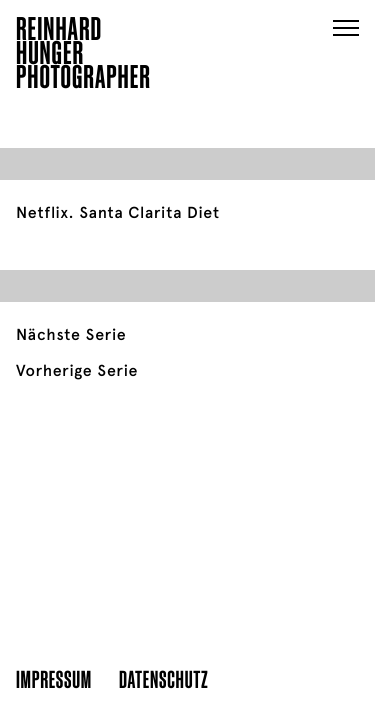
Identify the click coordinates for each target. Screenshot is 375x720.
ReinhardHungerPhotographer (83, 56)
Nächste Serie (71, 335)
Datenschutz (163, 678)
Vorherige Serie (77, 371)
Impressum (54, 678)
